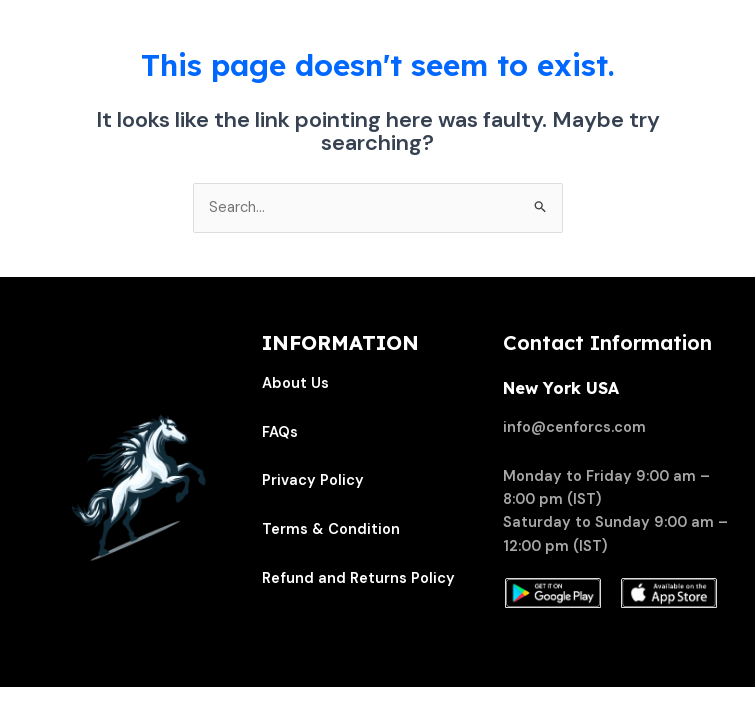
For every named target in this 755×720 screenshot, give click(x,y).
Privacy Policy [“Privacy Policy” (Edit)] (313, 480)
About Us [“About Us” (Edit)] (295, 383)
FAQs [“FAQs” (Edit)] (280, 432)
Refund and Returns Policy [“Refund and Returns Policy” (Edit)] (358, 578)
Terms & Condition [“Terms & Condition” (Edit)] (331, 529)
